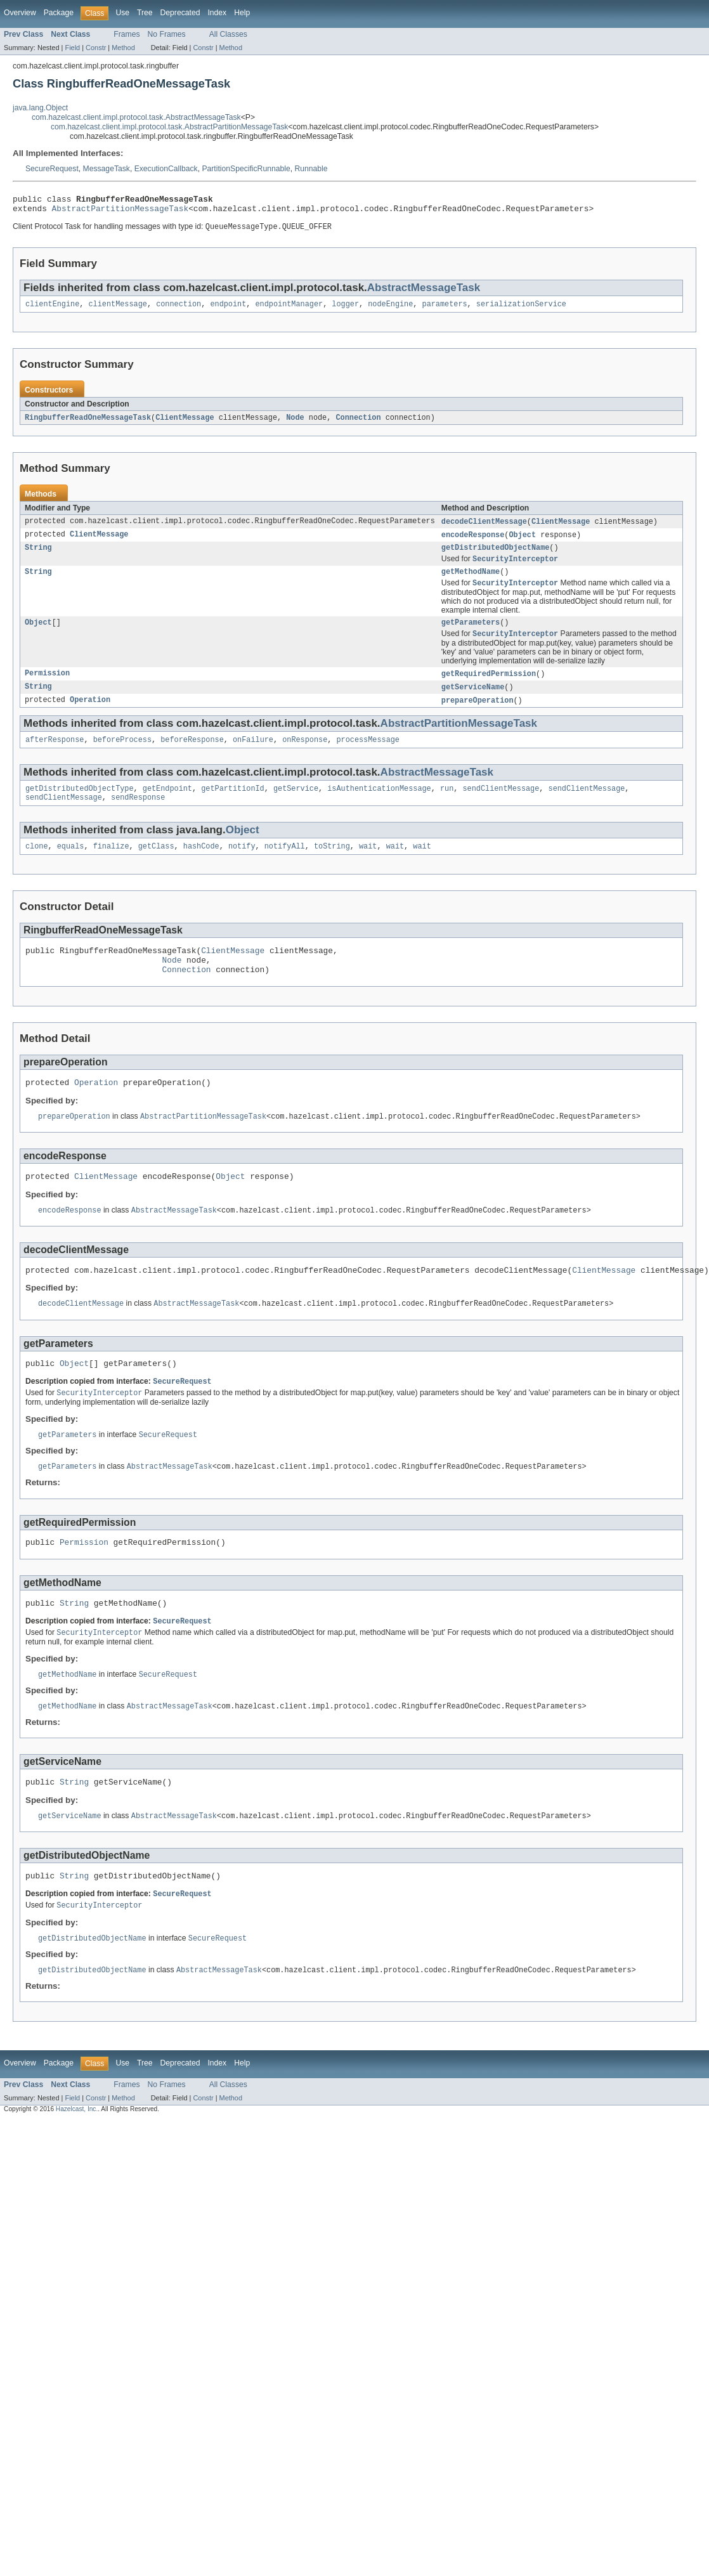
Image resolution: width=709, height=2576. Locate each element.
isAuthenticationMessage (379, 806)
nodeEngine (390, 309)
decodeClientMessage (484, 528)
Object (522, 542)
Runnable (310, 168)
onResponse (304, 756)
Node (295, 424)
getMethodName (470, 582)
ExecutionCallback (166, 168)
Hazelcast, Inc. (77, 2160)
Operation (90, 715)
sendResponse (138, 816)
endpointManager (289, 309)
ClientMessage (184, 424)
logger (345, 309)
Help (242, 12)
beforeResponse (192, 756)
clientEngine (52, 309)
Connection (358, 424)
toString (332, 866)
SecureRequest (52, 168)
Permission (47, 687)
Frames (127, 34)
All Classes (228, 34)
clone (36, 866)
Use (122, 12)
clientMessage (118, 309)
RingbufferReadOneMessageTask (88, 424)
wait (368, 866)
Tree (145, 12)
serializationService (521, 309)
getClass (156, 866)
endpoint (228, 309)
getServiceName (473, 701)
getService (295, 806)
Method (123, 47)
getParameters (470, 635)
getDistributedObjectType (79, 806)
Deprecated (180, 12)
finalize (111, 866)
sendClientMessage (500, 806)
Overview (20, 12)
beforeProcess (122, 756)
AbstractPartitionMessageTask (120, 212)
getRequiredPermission (488, 687)
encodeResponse (473, 542)
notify (242, 866)
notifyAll (284, 866)
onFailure (253, 756)
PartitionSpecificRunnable (246, 168)
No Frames (167, 34)
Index (216, 12)
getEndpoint (167, 806)
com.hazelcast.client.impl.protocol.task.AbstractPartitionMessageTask (169, 126)
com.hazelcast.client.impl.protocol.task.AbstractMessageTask (136, 117)
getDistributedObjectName (495, 556)
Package (59, 12)
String (38, 556)
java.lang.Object (40, 107)
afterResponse (54, 756)
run (446, 806)
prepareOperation (477, 715)
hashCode (201, 866)
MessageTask (106, 168)
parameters (444, 309)
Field (72, 47)
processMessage (368, 756)
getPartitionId (232, 806)
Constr (96, 47)
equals (70, 866)
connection (178, 309)
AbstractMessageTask (423, 292)
